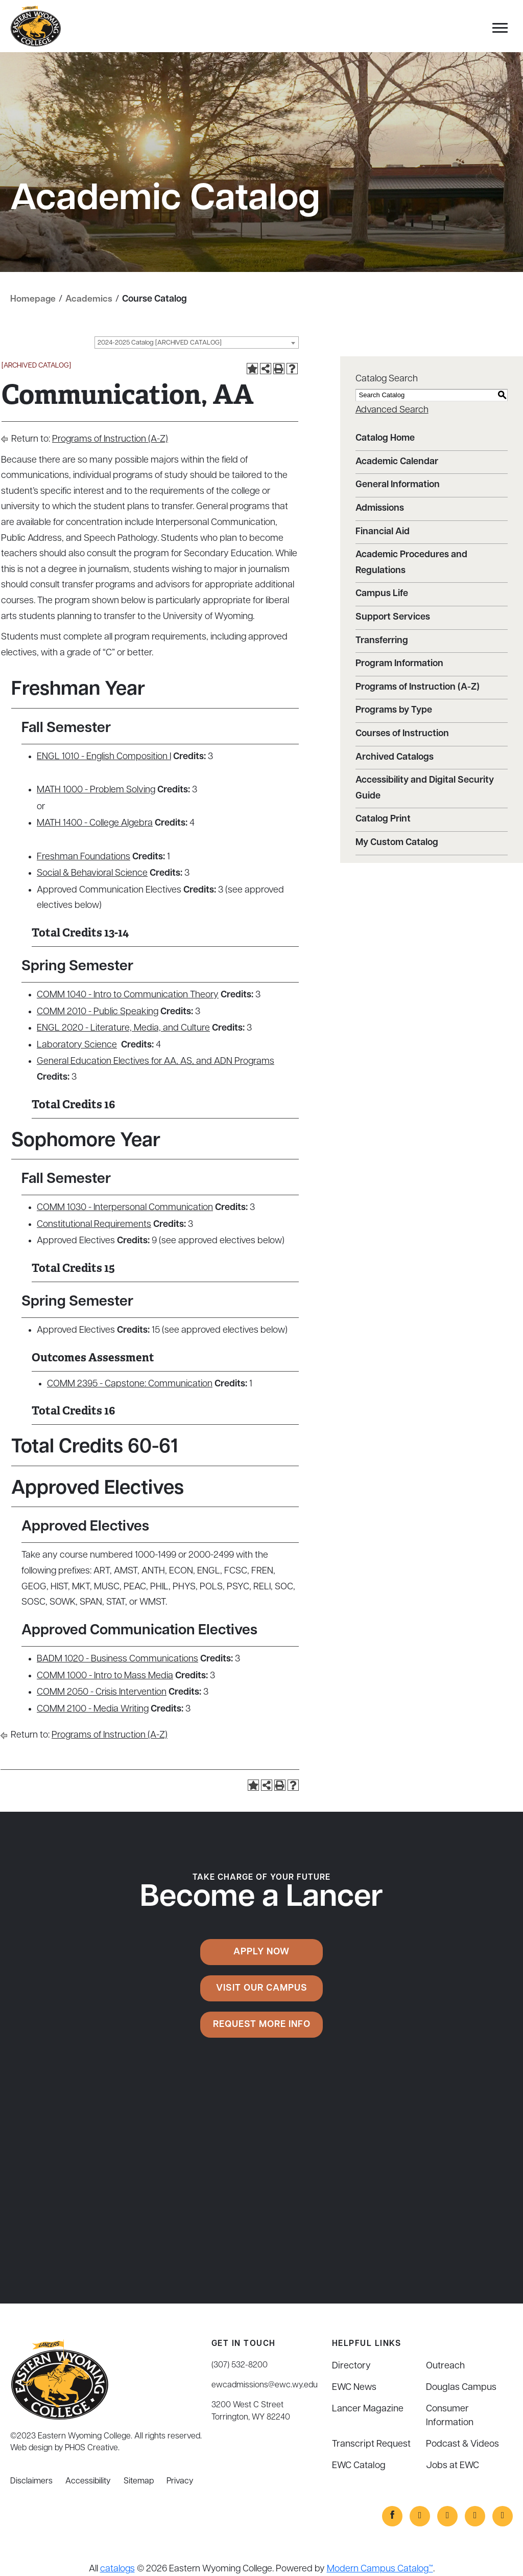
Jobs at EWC (452, 2466)
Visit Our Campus (261, 1988)
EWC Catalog (359, 2466)
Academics (89, 299)
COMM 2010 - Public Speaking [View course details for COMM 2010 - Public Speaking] (97, 1011)
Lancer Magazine (367, 2409)
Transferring (381, 640)
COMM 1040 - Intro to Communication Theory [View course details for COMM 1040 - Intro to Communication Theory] (128, 995)
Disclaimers (31, 2481)
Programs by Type (393, 710)
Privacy (180, 2481)
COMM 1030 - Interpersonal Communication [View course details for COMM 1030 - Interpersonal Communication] (125, 1208)
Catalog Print (383, 819)
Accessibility (88, 2481)
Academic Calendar (396, 462)
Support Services (392, 617)
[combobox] (196, 342)
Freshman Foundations (83, 856)
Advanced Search (392, 410)
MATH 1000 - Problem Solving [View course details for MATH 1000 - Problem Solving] (96, 790)
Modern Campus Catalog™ (380, 2569)
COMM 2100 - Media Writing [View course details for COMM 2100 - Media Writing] (93, 1709)
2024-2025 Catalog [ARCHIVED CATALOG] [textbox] (160, 342)
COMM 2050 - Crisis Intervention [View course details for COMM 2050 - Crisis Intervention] (102, 1692)
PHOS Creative (91, 2448)
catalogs (117, 2569)
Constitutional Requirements (94, 1224)
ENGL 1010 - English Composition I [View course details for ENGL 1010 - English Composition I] (104, 757)
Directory (351, 2366)
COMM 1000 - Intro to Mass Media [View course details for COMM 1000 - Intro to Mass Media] (105, 1675)
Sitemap (139, 2481)
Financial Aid (382, 531)
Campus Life (381, 594)
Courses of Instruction (402, 734)
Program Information (399, 664)
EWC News (354, 2387)
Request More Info (262, 2024)
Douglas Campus (461, 2387)
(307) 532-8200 (239, 2365)
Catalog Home (385, 438)
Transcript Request (371, 2444)
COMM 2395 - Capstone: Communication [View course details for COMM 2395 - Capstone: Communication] (129, 1384)
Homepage (33, 299)
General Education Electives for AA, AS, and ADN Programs (155, 1061)
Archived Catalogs (394, 757)
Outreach (445, 2366)
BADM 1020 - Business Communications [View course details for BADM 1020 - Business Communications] (117, 1659)
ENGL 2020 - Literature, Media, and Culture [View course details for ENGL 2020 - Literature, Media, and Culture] (123, 1028)
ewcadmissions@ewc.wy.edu (264, 2385)
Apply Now (261, 1951)
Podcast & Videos (462, 2444)
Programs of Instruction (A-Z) (110, 439)
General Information (397, 485)
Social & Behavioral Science (92, 873)
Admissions (379, 508)
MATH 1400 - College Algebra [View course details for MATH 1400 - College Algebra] (95, 823)
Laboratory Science (77, 1045)
